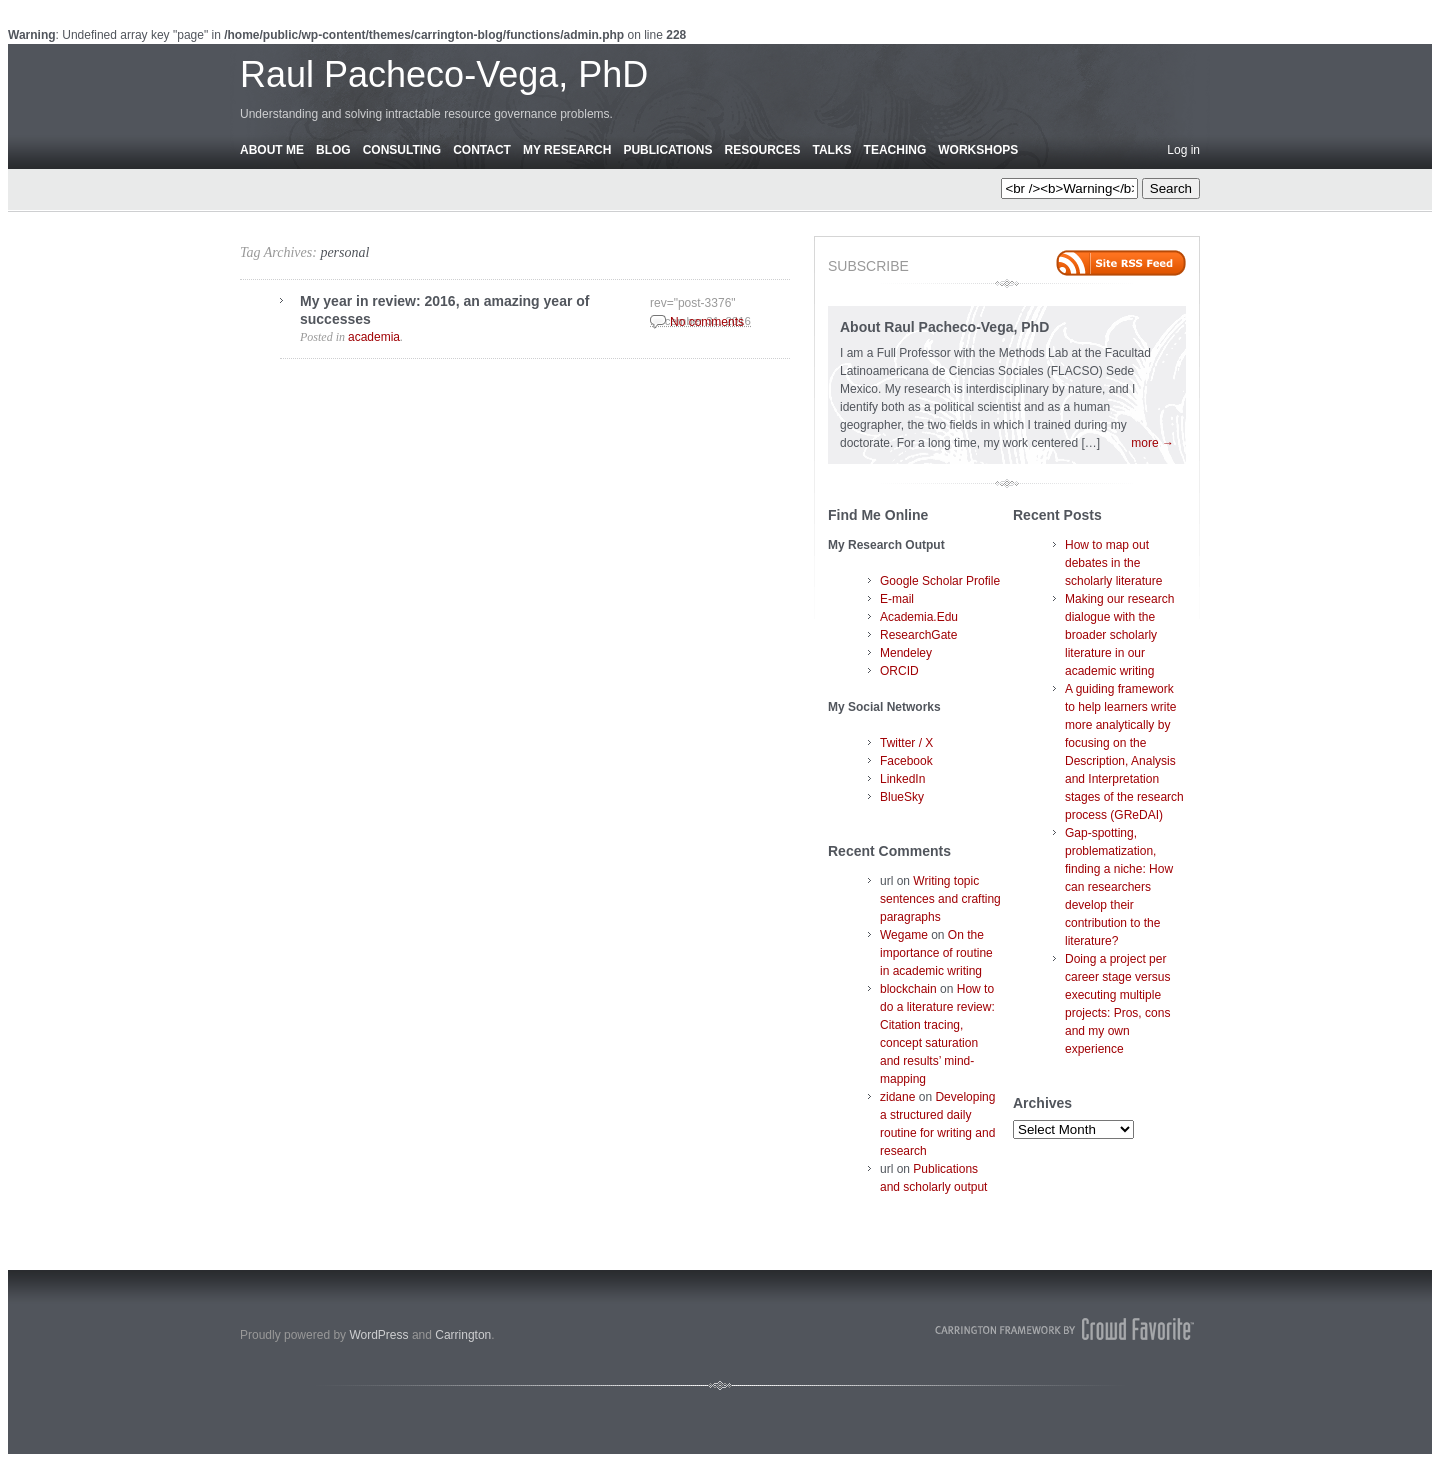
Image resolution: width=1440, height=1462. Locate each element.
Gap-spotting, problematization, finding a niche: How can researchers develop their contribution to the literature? (1119, 887)
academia (374, 337)
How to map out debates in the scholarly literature (1113, 563)
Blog (333, 150)
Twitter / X (906, 743)
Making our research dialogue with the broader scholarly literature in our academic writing (1119, 635)
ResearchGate (918, 635)
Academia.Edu (919, 617)
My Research (567, 150)
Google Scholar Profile (940, 581)
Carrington (463, 1335)
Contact (482, 150)
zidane (897, 1097)
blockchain (908, 989)
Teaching (895, 150)
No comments (707, 322)
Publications (667, 150)
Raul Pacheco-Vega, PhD (444, 74)
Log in (1183, 150)
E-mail (897, 599)
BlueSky (902, 797)
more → (1152, 443)
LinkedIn (902, 779)
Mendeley (906, 653)
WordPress (378, 1335)
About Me (272, 150)
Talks (832, 150)
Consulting (402, 150)
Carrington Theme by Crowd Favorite (1065, 1329)
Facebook (906, 761)
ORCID (899, 671)
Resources (762, 150)
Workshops (978, 150)
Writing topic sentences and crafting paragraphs (940, 899)
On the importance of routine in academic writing (936, 953)
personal (344, 252)
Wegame (904, 935)
